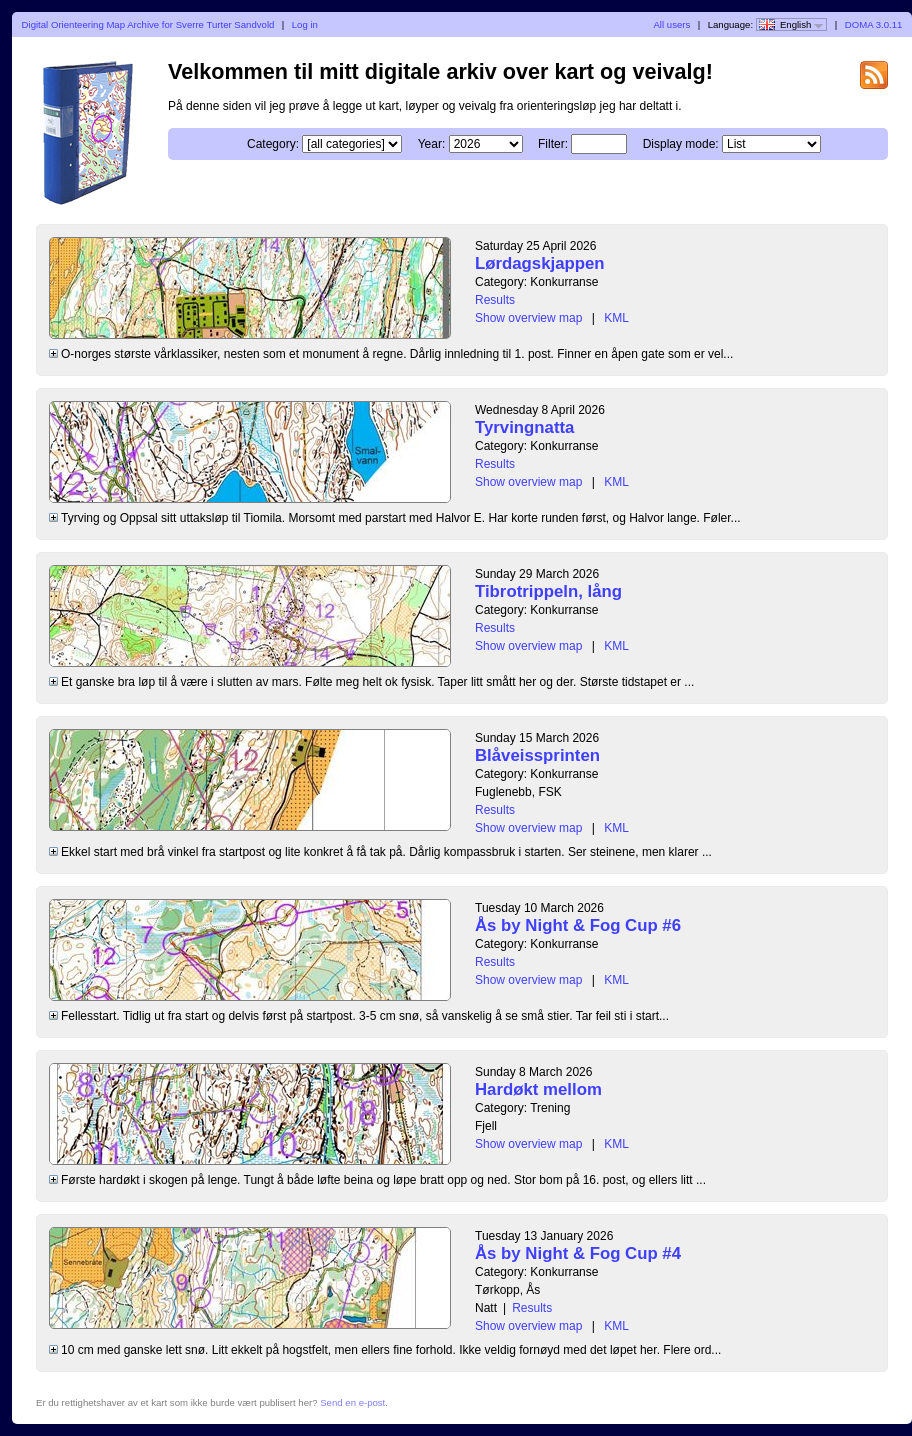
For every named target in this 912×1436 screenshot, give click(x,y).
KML (616, 318)
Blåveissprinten (537, 755)
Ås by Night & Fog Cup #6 (578, 925)
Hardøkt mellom (538, 1089)
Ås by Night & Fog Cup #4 (578, 1253)
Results (495, 300)
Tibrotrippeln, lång (548, 591)
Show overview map (528, 318)
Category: (273, 144)
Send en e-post (352, 1402)
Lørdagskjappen (540, 263)
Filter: (553, 144)
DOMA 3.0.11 (874, 24)
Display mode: (681, 144)
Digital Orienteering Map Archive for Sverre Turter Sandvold (148, 24)
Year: (432, 144)
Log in (305, 24)
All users (671, 24)
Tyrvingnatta (524, 427)
